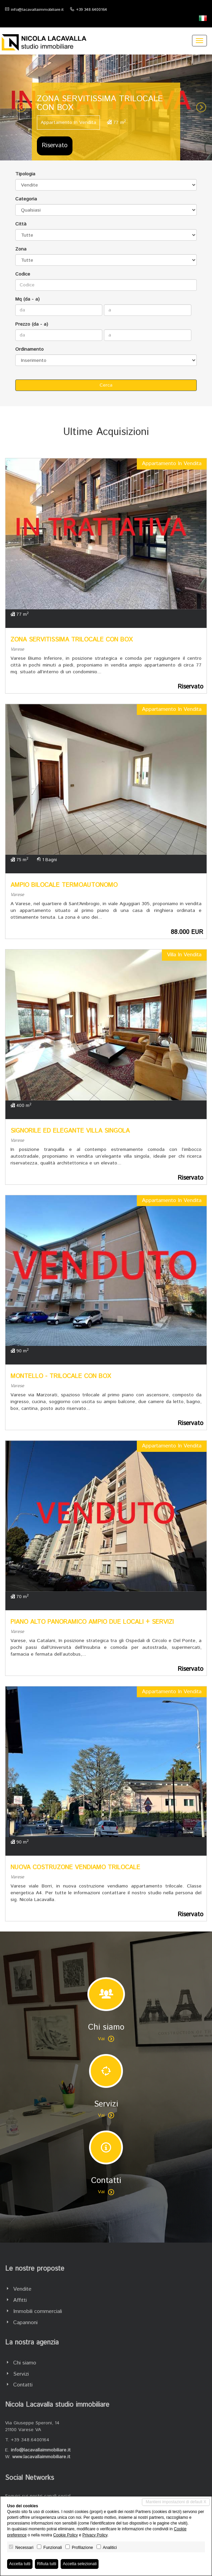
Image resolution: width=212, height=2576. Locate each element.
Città (20, 224)
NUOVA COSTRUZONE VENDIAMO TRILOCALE (75, 1867)
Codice (22, 274)
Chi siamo (24, 2363)
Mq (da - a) (27, 299)
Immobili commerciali (37, 2311)
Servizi (21, 2374)
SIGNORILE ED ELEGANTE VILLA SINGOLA (70, 1131)
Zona (20, 249)
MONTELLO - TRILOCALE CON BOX (60, 1376)
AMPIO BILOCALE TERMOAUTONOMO (64, 885)
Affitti (20, 2300)
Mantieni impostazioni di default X (176, 2501)
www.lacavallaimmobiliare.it (41, 2456)
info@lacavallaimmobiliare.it (37, 10)
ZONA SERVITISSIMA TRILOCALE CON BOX (71, 639)
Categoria (26, 199)
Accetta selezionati (80, 2563)
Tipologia (25, 174)
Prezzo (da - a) (31, 324)
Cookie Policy (65, 2535)
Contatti (23, 2385)
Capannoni (25, 2323)
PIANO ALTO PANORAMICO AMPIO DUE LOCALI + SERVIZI (92, 1622)
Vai (106, 2038)
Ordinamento (29, 349)
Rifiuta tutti (46, 2563)
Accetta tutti (19, 2563)
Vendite (22, 2289)
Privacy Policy (94, 2535)
